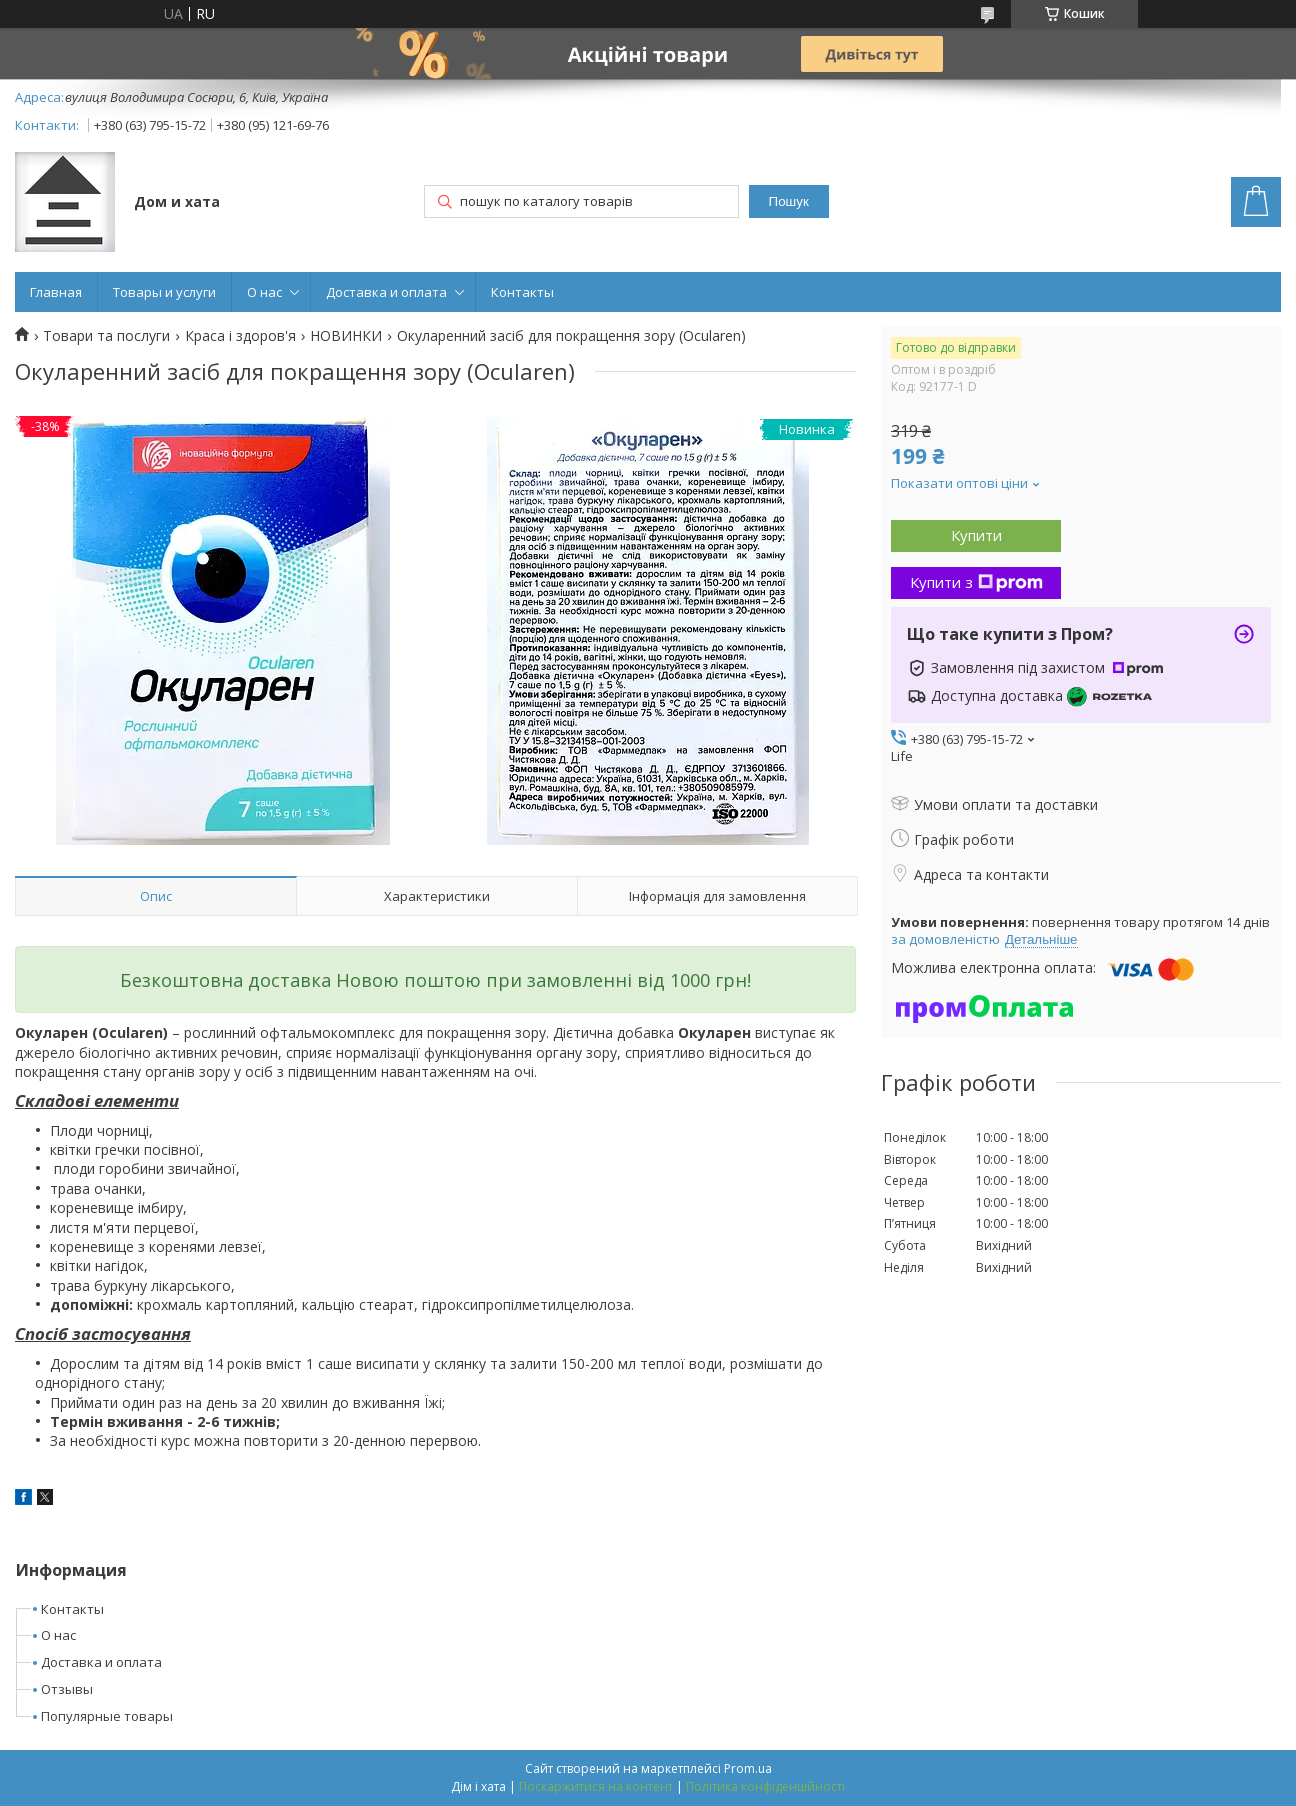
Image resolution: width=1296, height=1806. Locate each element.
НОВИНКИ (346, 336)
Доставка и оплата (386, 292)
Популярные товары (107, 1716)
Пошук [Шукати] (789, 201)
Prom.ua (748, 1768)
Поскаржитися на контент (596, 1786)
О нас (264, 292)
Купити (976, 535)
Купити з (976, 582)
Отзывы (67, 1689)
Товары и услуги (164, 292)
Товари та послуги (106, 336)
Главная (56, 292)
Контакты (522, 292)
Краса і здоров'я (240, 336)
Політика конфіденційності (765, 1786)
